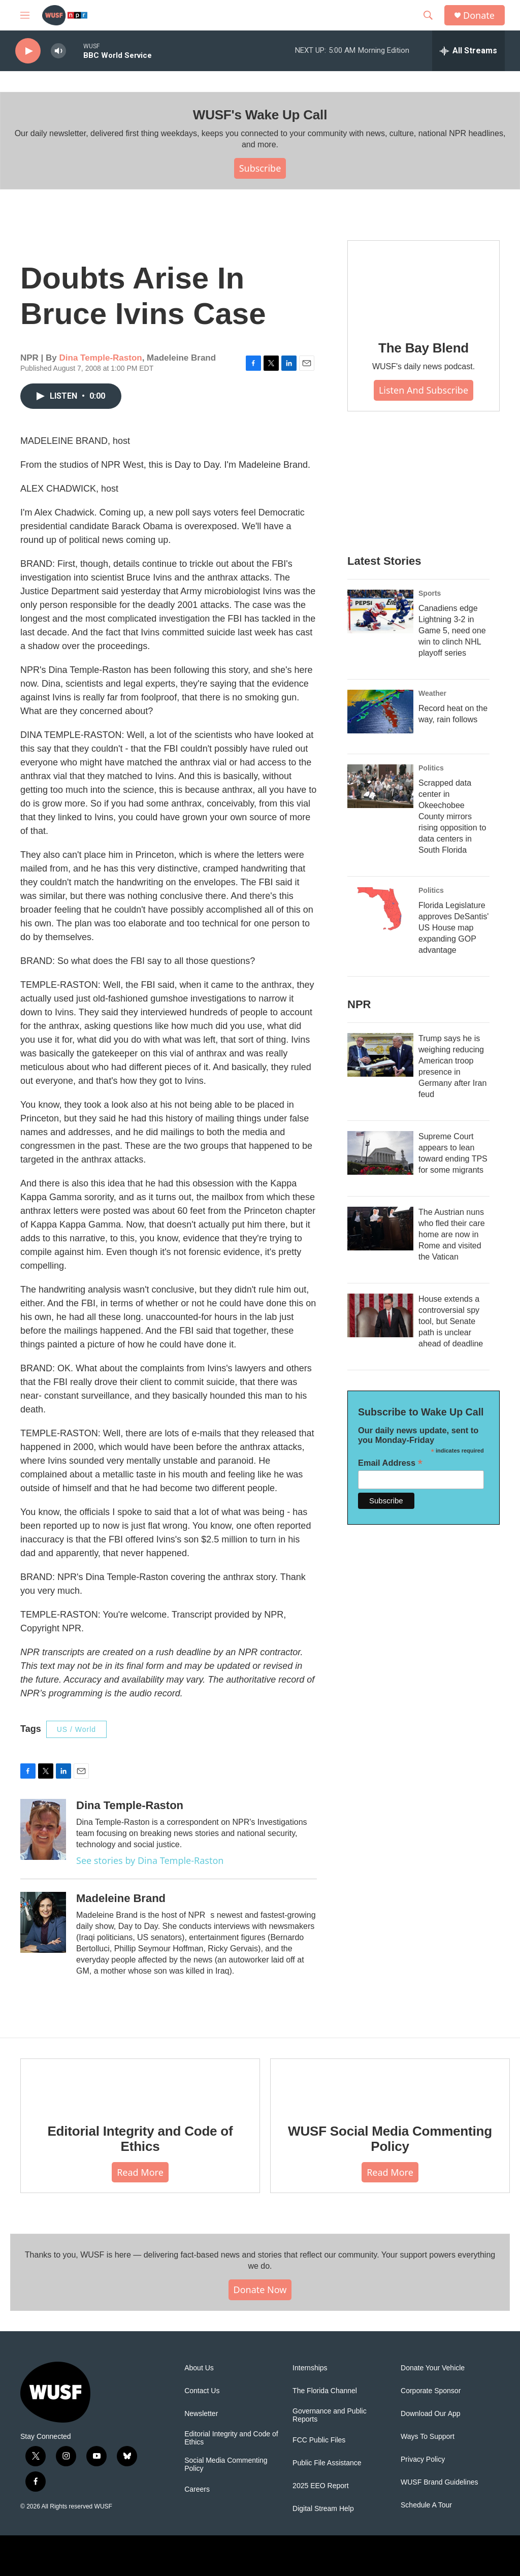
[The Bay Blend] (423, 283)
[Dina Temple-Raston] (43, 1829)
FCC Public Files (318, 2440)
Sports (429, 593)
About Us (199, 2368)
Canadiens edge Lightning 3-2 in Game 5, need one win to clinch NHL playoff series (452, 630)
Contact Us (201, 2391)
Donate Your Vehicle (433, 2368)
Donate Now (260, 2289)
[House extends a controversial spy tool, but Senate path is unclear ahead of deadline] (380, 1315)
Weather (432, 693)
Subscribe (260, 168)
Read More (140, 2172)
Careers (197, 2489)
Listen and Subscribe (423, 390)
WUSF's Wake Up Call (260, 114)
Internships (309, 2368)
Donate (479, 15)
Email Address (390, 1463)
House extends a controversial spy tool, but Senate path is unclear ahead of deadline (450, 1321)
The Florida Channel (324, 2391)
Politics (431, 768)
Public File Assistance (326, 2463)
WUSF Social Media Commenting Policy (390, 2138)
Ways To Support (427, 2436)
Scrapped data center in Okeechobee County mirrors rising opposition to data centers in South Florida (452, 816)
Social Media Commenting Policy (225, 2464)
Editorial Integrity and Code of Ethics (140, 2138)
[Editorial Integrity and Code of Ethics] (140, 2084)
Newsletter (201, 2414)
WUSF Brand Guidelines (439, 2482)
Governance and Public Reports (329, 2415)
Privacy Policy (423, 2459)
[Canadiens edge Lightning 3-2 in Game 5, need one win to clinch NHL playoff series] (380, 611)
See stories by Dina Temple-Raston (149, 1860)
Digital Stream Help (323, 2509)
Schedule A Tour (426, 2505)
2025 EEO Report (320, 2486)
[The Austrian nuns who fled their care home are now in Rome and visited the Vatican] (380, 1228)
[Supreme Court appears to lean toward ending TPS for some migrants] (380, 1153)
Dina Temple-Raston (100, 358)
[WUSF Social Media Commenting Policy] (390, 2084)
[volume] (58, 51)
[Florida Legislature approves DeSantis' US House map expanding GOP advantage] (380, 908)
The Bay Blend (423, 348)
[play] (28, 51)
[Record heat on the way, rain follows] (380, 711)
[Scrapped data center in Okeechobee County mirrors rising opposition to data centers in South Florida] (380, 786)
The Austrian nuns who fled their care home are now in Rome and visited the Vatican (451, 1234)
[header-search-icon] (428, 15)
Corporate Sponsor (431, 2391)
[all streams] (468, 50)
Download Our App (431, 2414)
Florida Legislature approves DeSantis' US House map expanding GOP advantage (453, 927)
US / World (76, 1729)
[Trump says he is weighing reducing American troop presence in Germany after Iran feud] (380, 1055)
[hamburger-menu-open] (25, 15)
